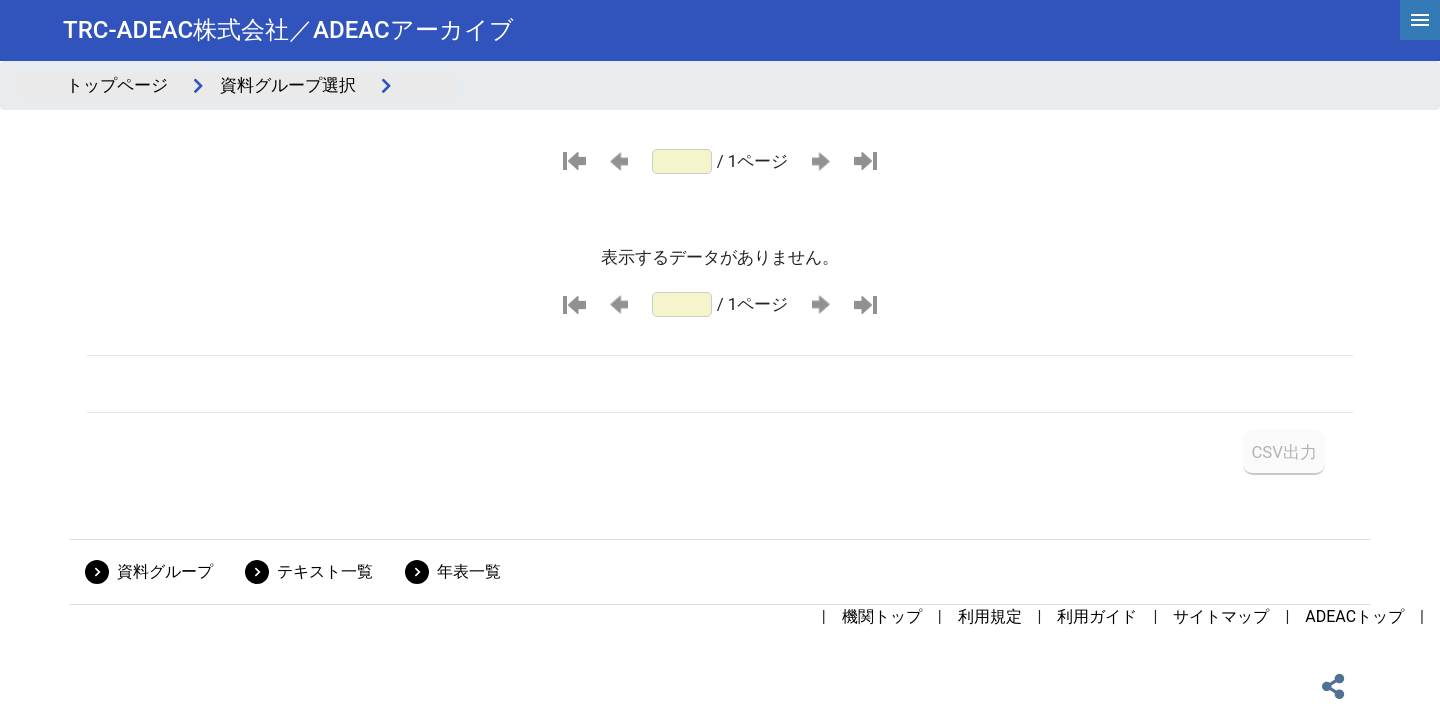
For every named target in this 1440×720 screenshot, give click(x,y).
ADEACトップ (1354, 616)
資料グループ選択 (288, 85)
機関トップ (882, 616)
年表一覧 (469, 571)
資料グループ (165, 571)
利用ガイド (1097, 616)
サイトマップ (1221, 616)
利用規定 (990, 616)
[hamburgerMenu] (1420, 20)
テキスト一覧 (325, 571)
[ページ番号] (682, 161)
